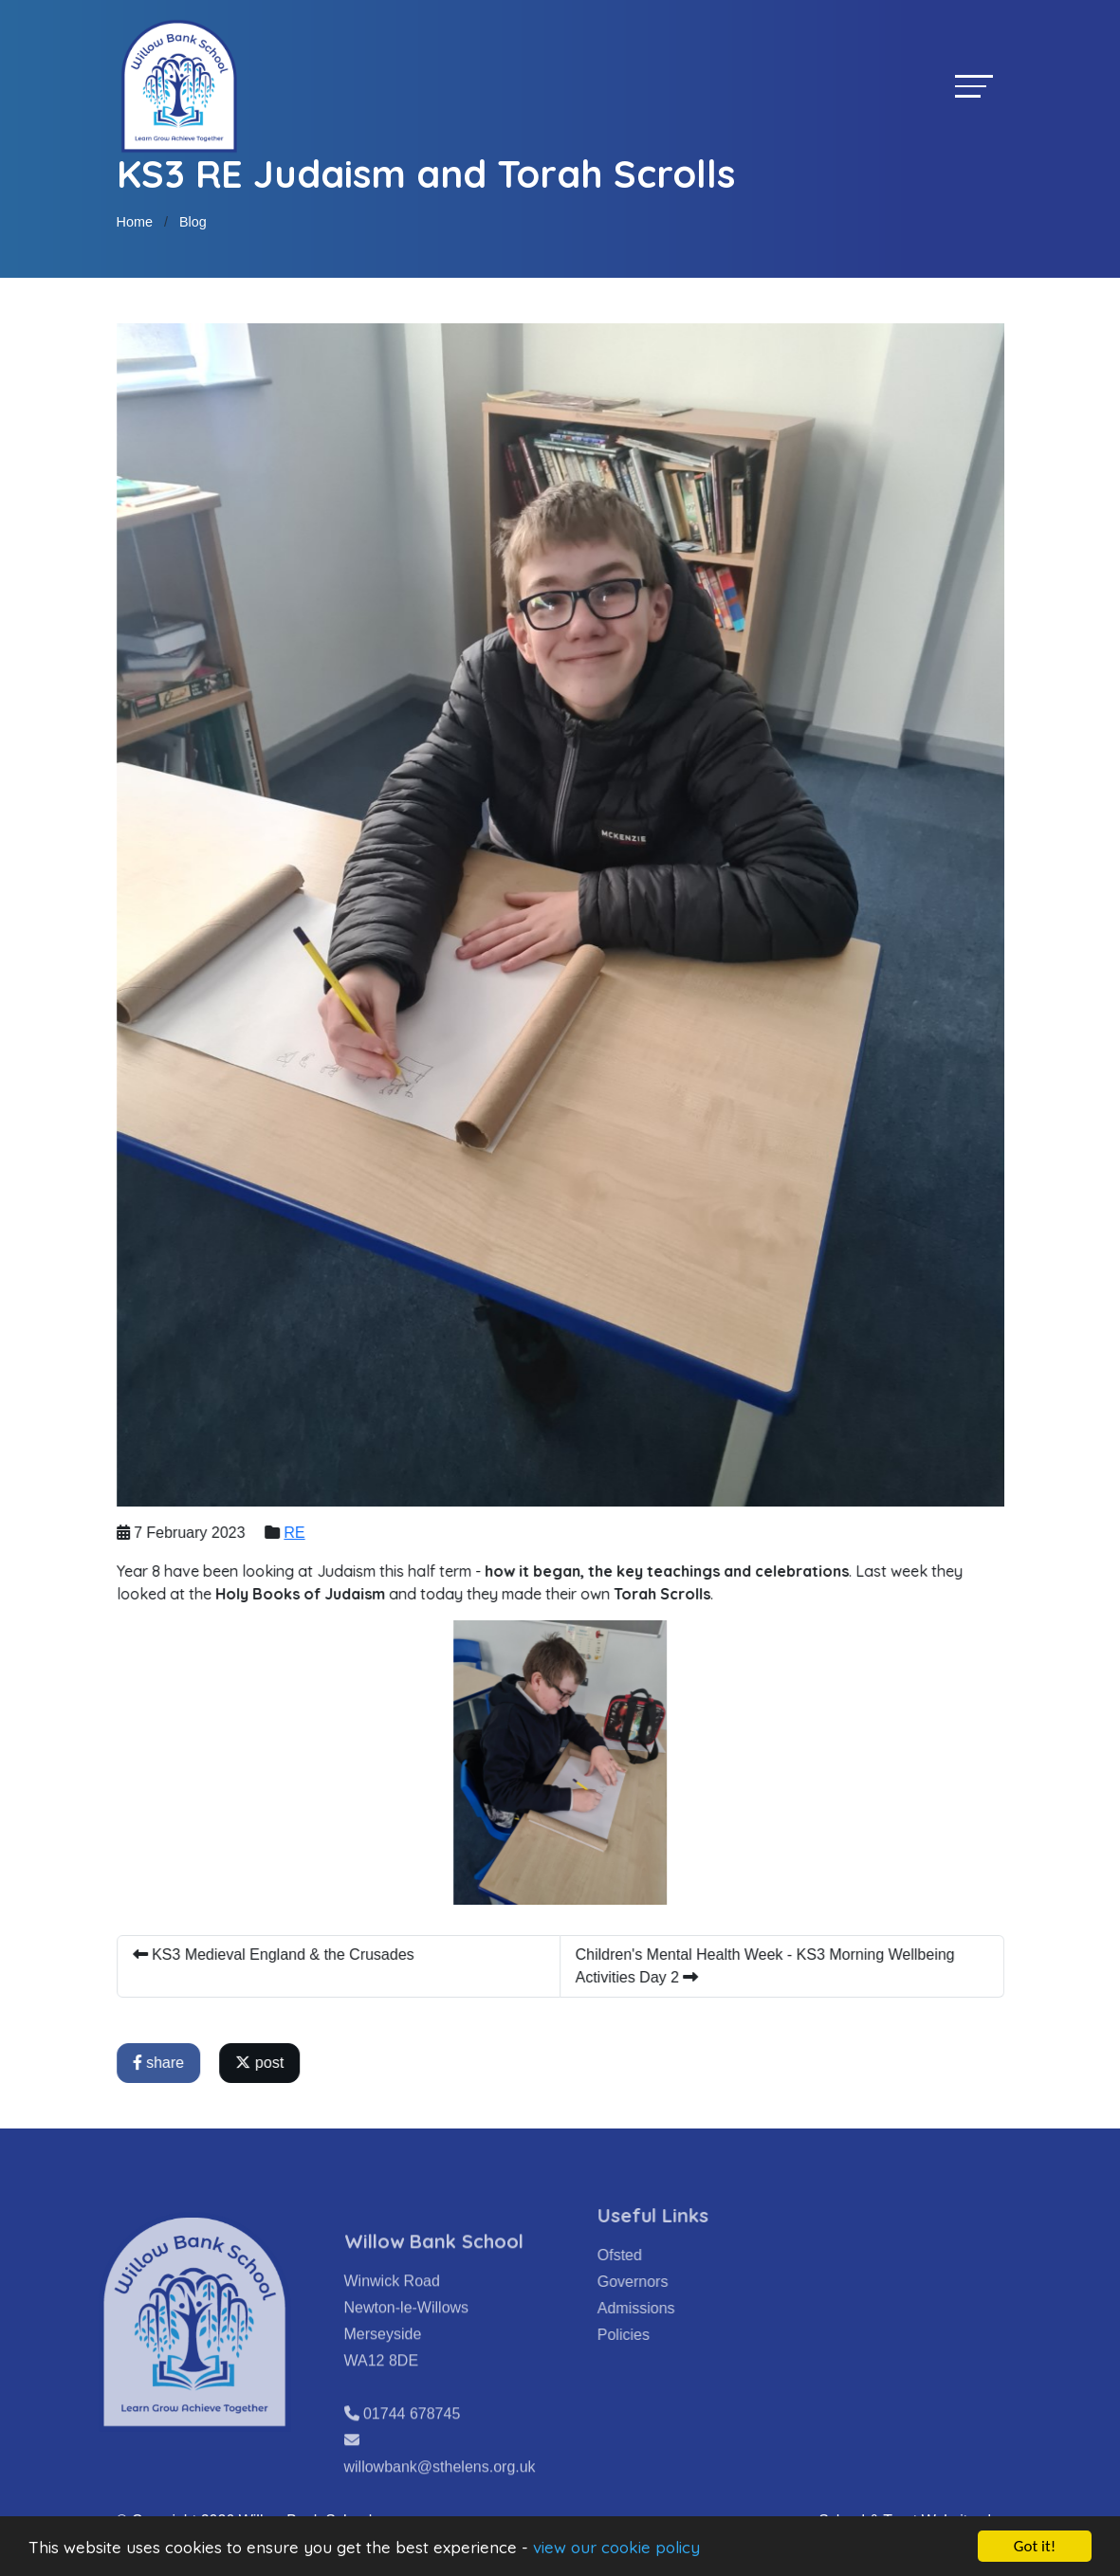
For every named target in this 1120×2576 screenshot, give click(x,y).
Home (135, 221)
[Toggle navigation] (974, 85)
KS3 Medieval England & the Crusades (275, 1954)
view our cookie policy (616, 2547)
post (262, 2063)
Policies (650, 2335)
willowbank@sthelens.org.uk (440, 2494)
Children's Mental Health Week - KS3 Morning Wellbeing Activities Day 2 (767, 1965)
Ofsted (646, 2255)
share (160, 2063)
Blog (193, 221)
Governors (659, 2282)
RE (296, 1533)
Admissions (663, 2308)
